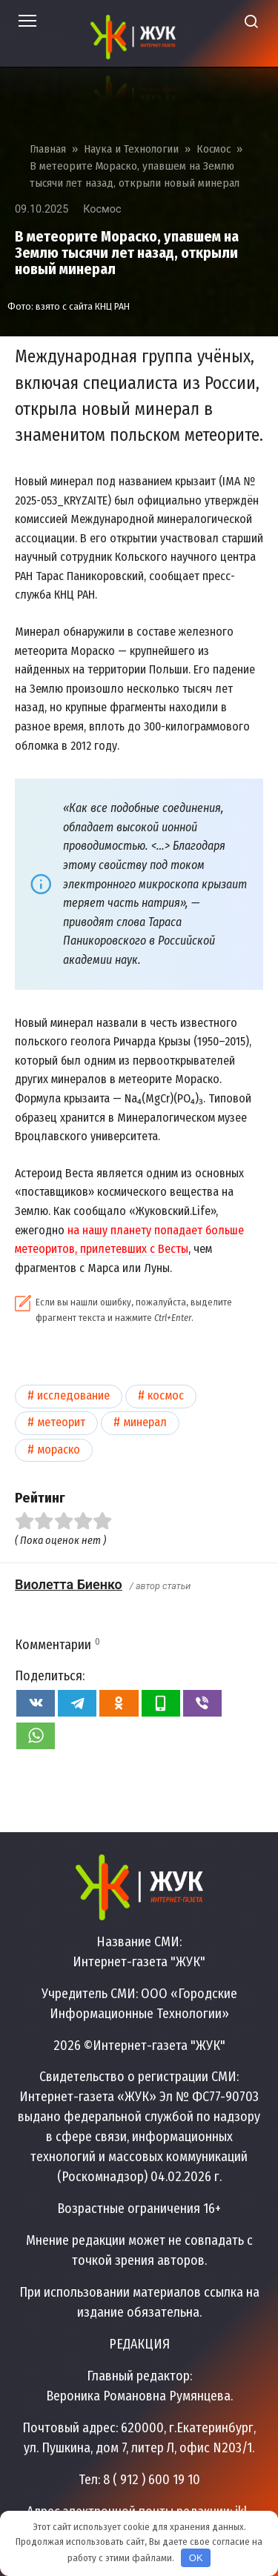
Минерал (145, 1422)
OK (196, 2557)
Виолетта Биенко (68, 1584)
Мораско (58, 1449)
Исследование (73, 1395)
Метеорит (61, 1422)
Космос (102, 209)
